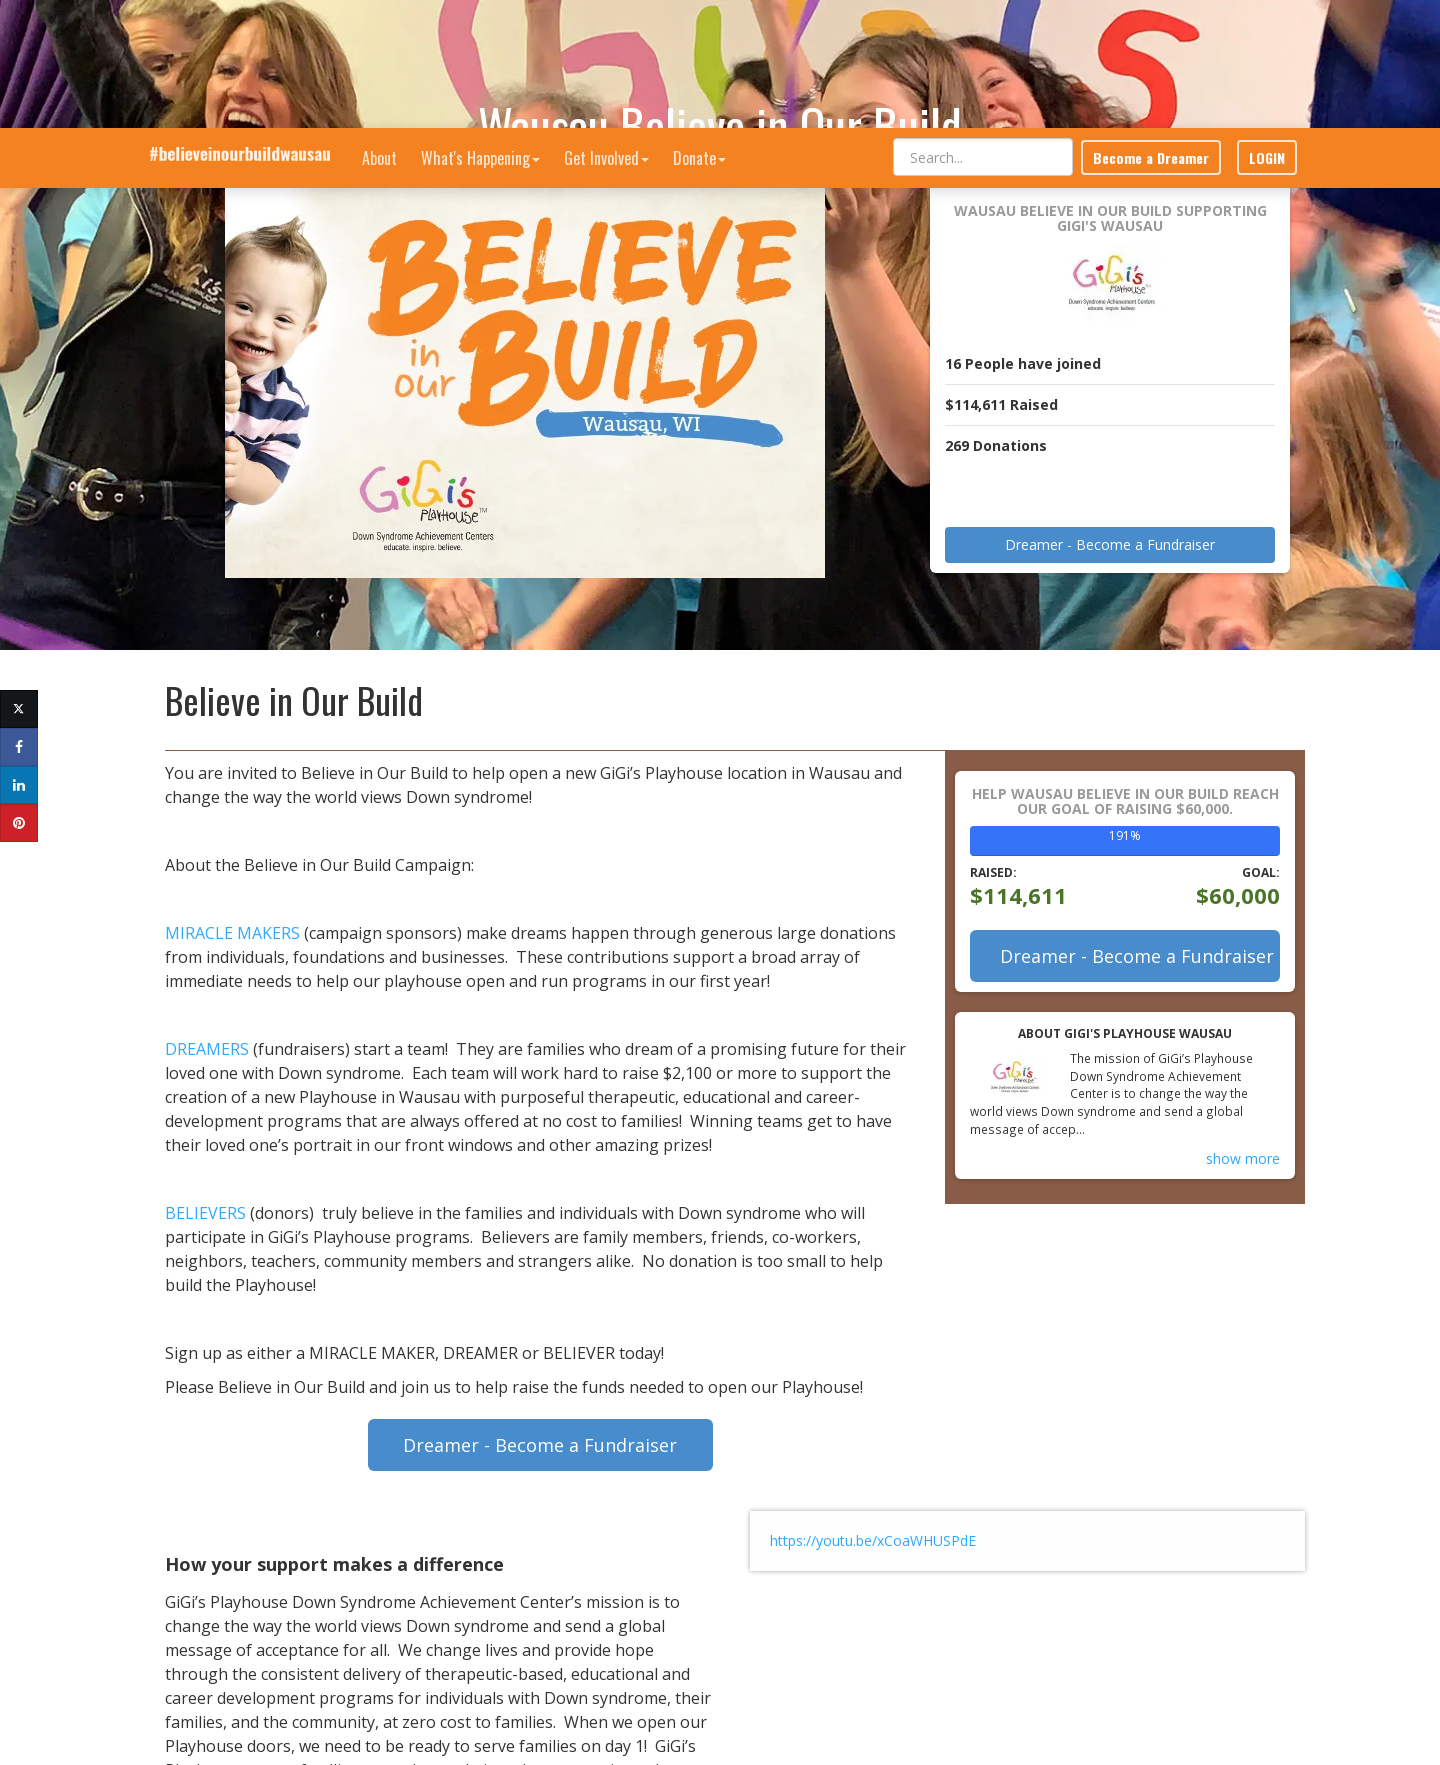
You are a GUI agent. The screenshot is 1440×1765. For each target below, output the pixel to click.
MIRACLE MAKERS (232, 933)
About (379, 30)
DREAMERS (207, 1049)
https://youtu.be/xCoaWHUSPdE (873, 1540)
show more (1243, 1158)
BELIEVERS (205, 1213)
